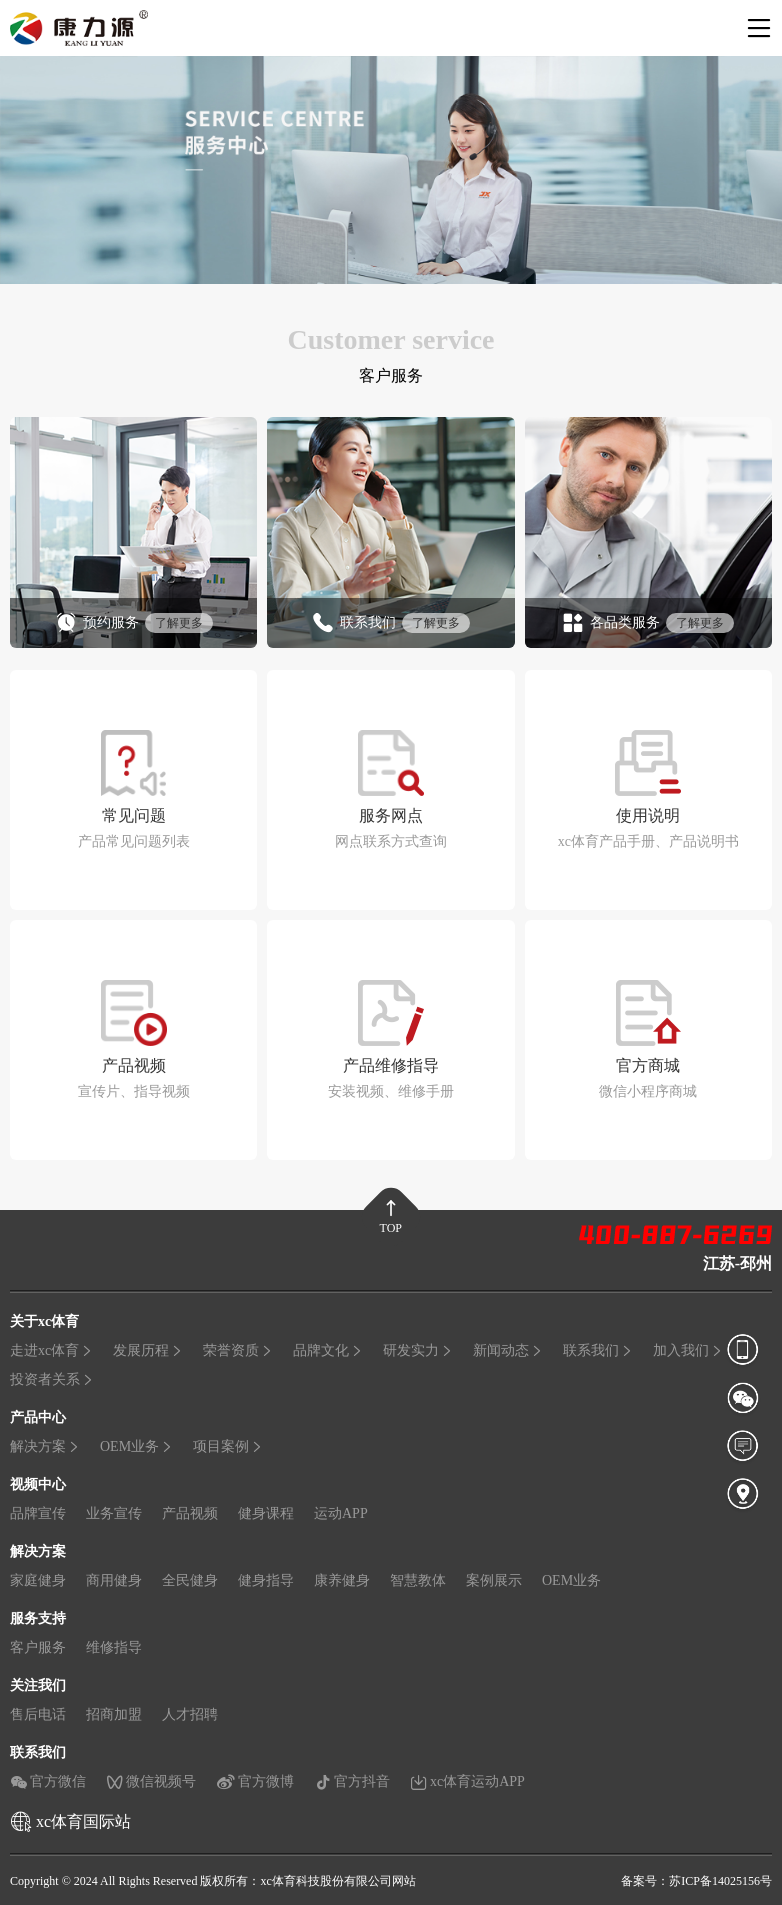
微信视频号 (151, 1781)
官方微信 (48, 1781)
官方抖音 (352, 1781)
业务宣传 (114, 1512)
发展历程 (148, 1349)
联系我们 (598, 1349)
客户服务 (38, 1646)
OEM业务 (136, 1445)
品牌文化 (328, 1349)
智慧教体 (418, 1579)
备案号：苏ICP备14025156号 (696, 1880)
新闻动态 (508, 1349)
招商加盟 (114, 1713)
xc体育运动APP (467, 1781)
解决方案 (45, 1445)
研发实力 (418, 1349)
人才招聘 (190, 1713)
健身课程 (266, 1512)
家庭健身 (38, 1579)
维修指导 (114, 1646)
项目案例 (228, 1445)
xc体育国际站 (83, 1820)
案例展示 (494, 1579)
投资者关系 (52, 1378)
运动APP (341, 1512)
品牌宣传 (38, 1512)
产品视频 (190, 1512)
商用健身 (114, 1579)
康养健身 (342, 1579)
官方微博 (255, 1781)
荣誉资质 (238, 1349)
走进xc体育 (51, 1349)
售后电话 (38, 1713)
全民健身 (190, 1579)
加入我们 (688, 1349)
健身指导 (266, 1579)
